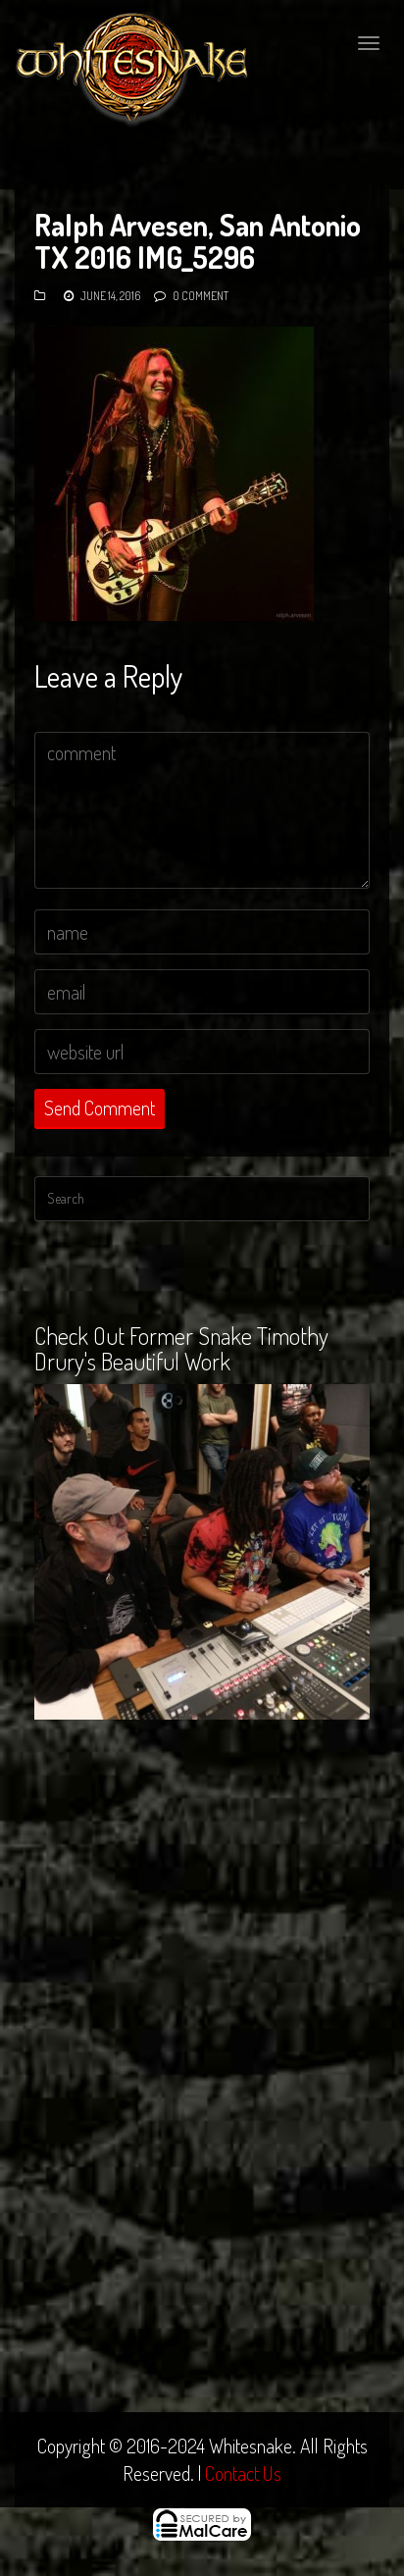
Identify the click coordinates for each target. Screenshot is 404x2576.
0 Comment (200, 295)
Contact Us (243, 2473)
